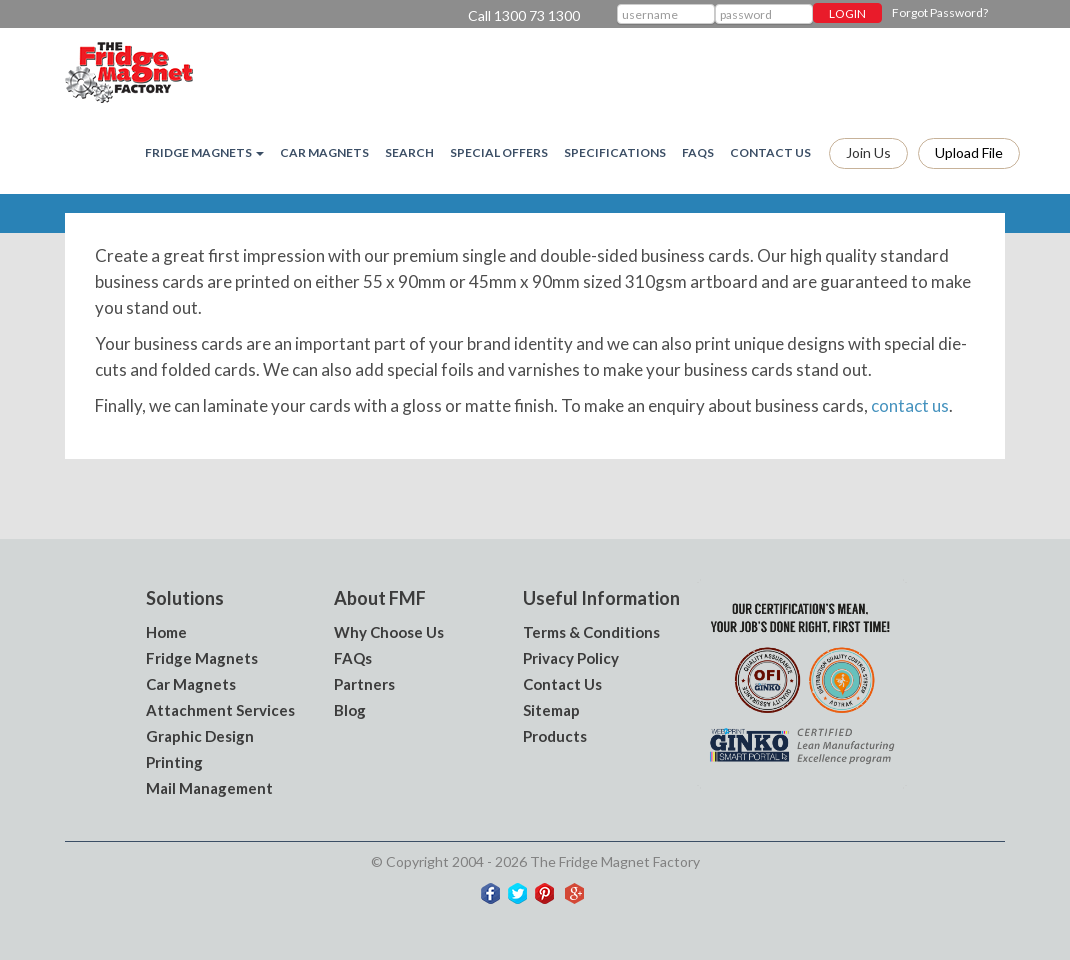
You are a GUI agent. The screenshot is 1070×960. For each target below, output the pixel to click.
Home (166, 632)
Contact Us (770, 152)
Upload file (969, 152)
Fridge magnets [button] (204, 152)
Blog (350, 710)
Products (555, 736)
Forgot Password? (940, 12)
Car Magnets (324, 152)
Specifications (615, 152)
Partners (364, 684)
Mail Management (209, 788)
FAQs (698, 152)
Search (409, 152)
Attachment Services (220, 710)
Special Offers (499, 152)
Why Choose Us (389, 632)
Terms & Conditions (591, 632)
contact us (910, 405)
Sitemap (551, 710)
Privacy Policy (571, 658)
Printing (174, 762)
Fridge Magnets (202, 658)
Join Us (868, 152)
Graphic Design (200, 736)
